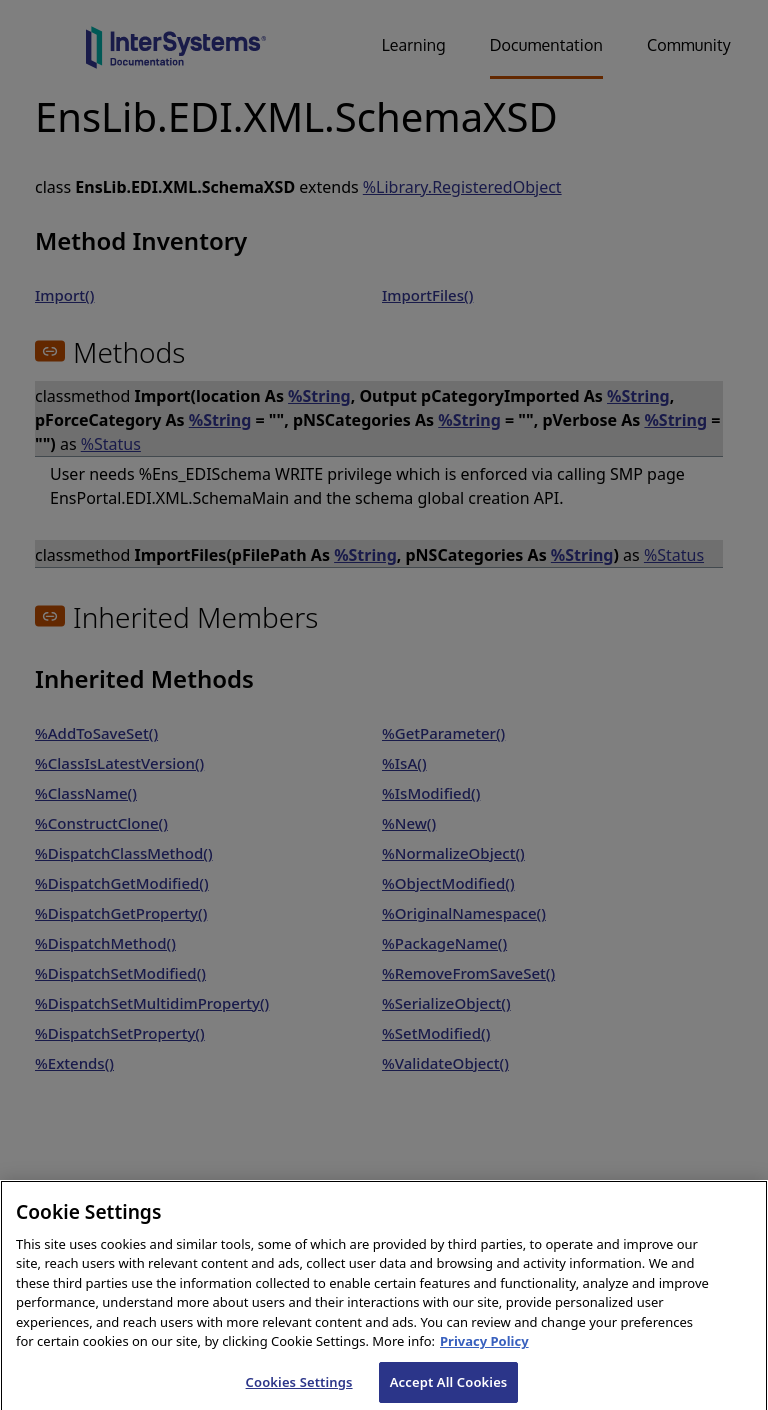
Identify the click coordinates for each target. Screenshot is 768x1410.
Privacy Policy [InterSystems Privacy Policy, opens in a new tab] (484, 1352)
